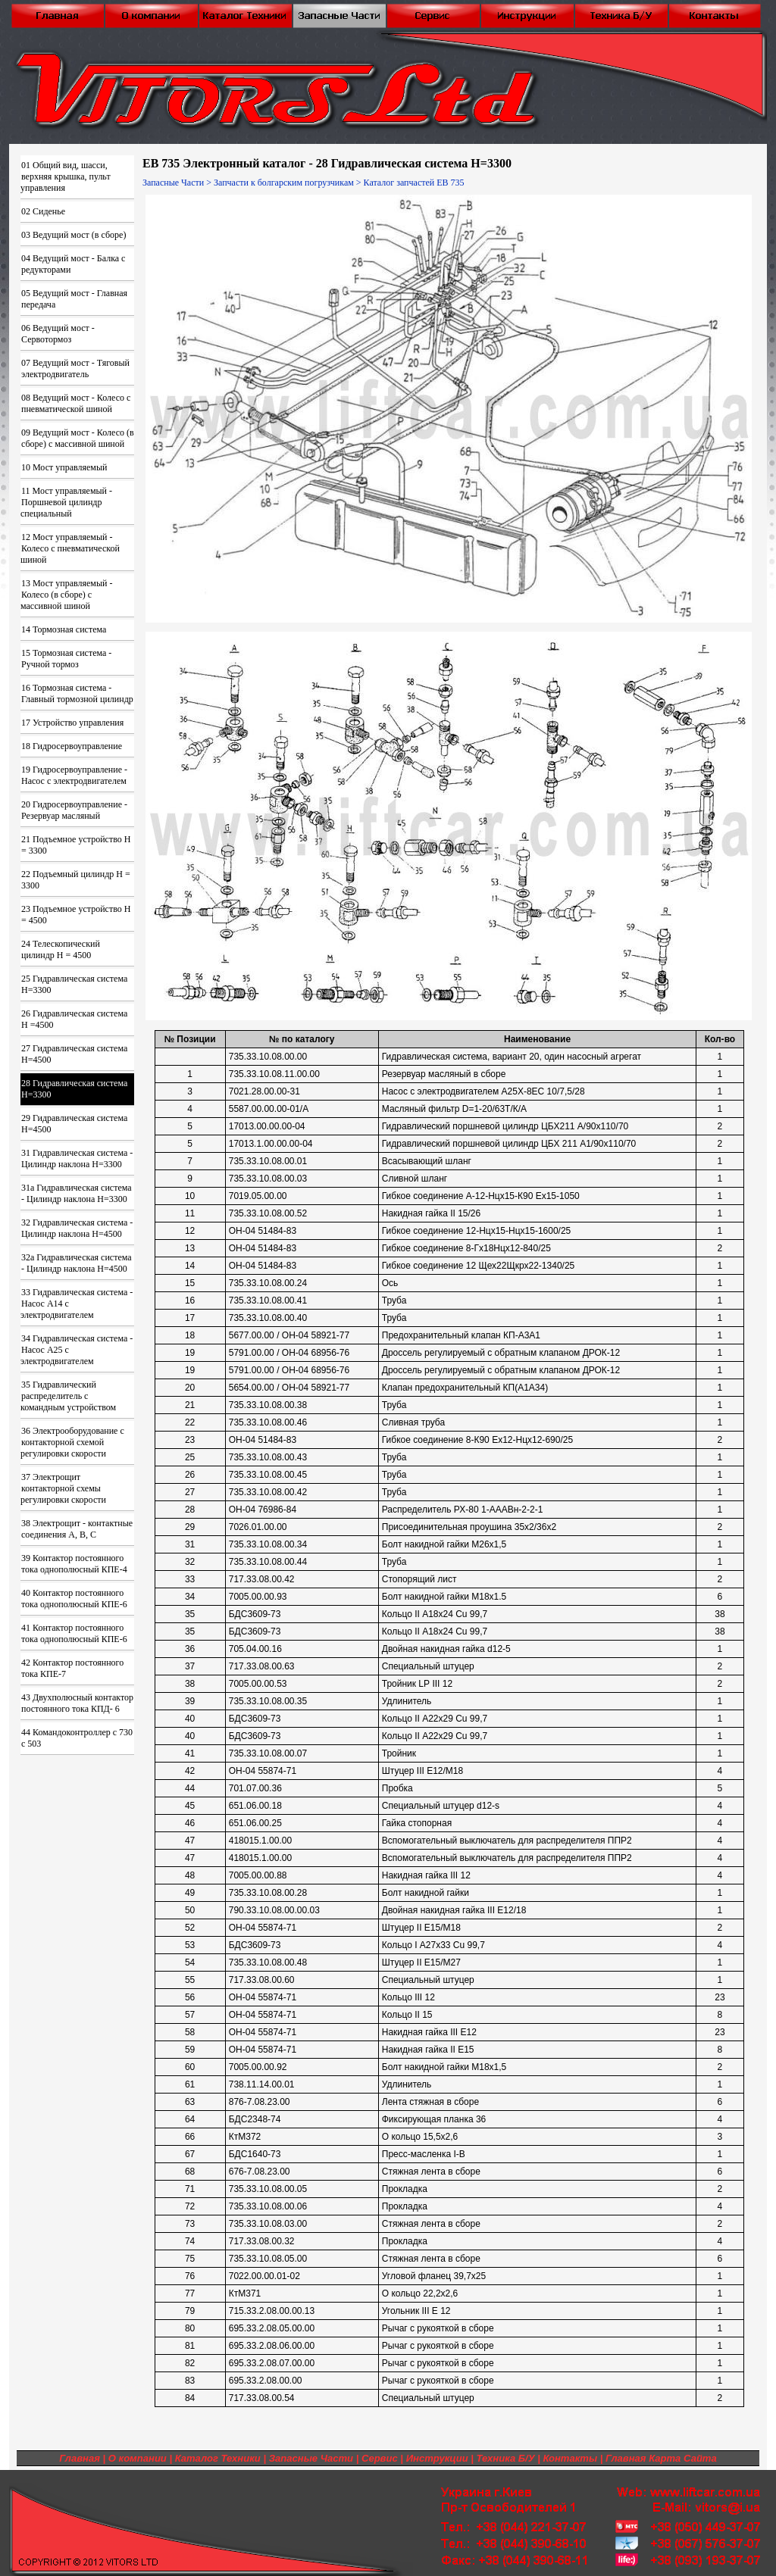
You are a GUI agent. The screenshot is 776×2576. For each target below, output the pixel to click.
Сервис (379, 2458)
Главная (79, 2458)
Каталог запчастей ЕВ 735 (414, 182)
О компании (137, 2458)
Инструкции (437, 2458)
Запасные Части (173, 182)
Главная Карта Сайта (661, 2458)
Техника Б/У (506, 2458)
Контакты (570, 2458)
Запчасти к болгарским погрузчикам (284, 182)
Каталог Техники (218, 2458)
